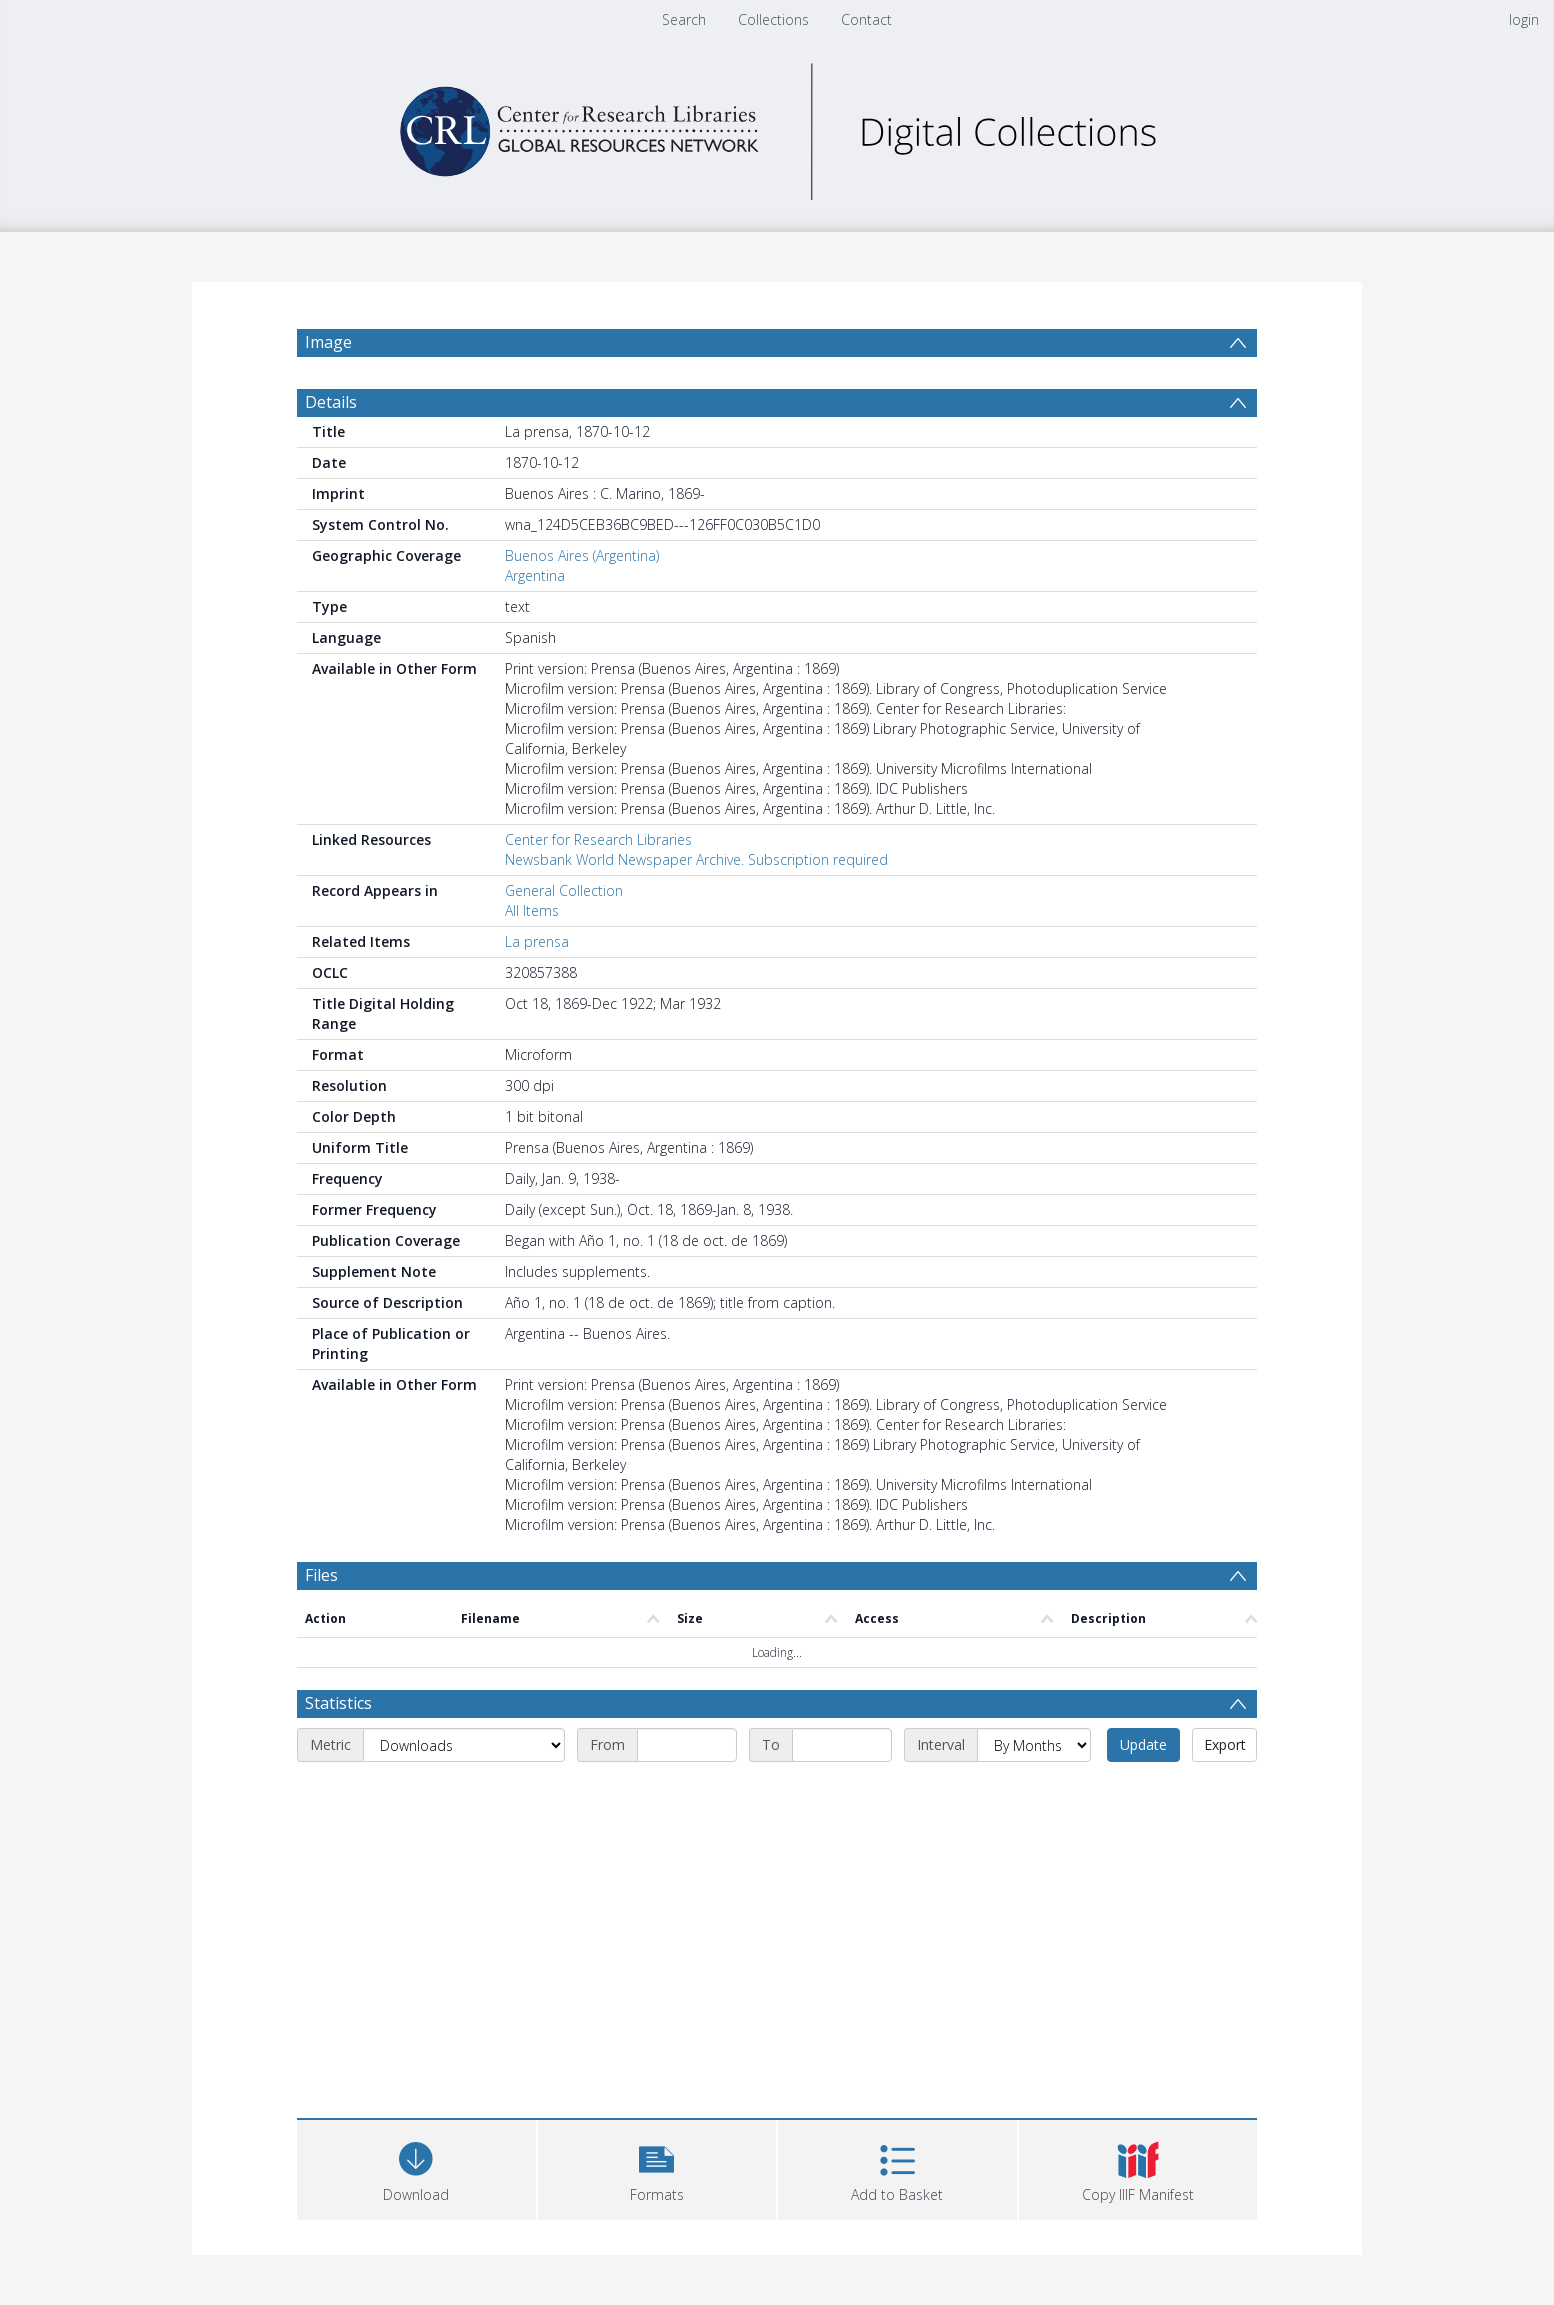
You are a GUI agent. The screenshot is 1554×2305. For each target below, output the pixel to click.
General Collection (564, 890)
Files (321, 1575)
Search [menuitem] (684, 19)
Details (331, 402)
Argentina (535, 575)
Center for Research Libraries (598, 839)
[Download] (416, 2167)
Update (1143, 1744)
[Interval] (1034, 1745)
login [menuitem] (1524, 19)
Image (328, 342)
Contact (866, 19)
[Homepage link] (777, 126)
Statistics (338, 1703)
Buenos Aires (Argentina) (582, 555)
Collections (773, 19)
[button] (657, 2167)
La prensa (537, 941)
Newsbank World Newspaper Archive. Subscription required (696, 859)
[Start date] (687, 1745)
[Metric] (464, 1745)
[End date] (842, 1745)
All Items (532, 910)
